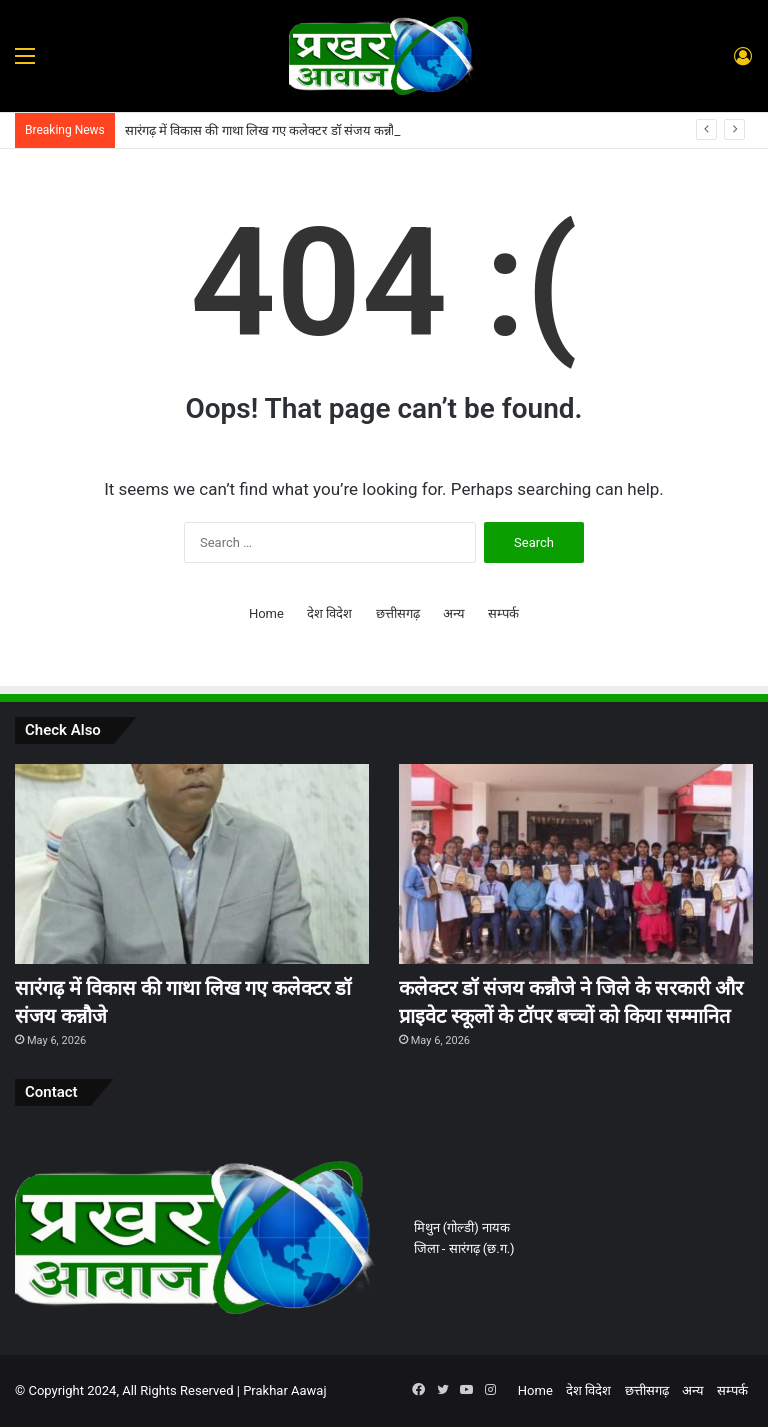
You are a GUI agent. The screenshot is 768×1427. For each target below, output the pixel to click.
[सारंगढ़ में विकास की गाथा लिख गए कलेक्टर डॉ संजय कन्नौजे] (192, 864)
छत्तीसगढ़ (398, 613)
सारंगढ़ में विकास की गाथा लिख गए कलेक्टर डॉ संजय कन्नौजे (264, 130)
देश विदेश (329, 613)
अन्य (454, 613)
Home (266, 613)
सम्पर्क (503, 613)
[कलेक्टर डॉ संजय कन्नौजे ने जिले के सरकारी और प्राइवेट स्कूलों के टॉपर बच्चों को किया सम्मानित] (576, 864)
